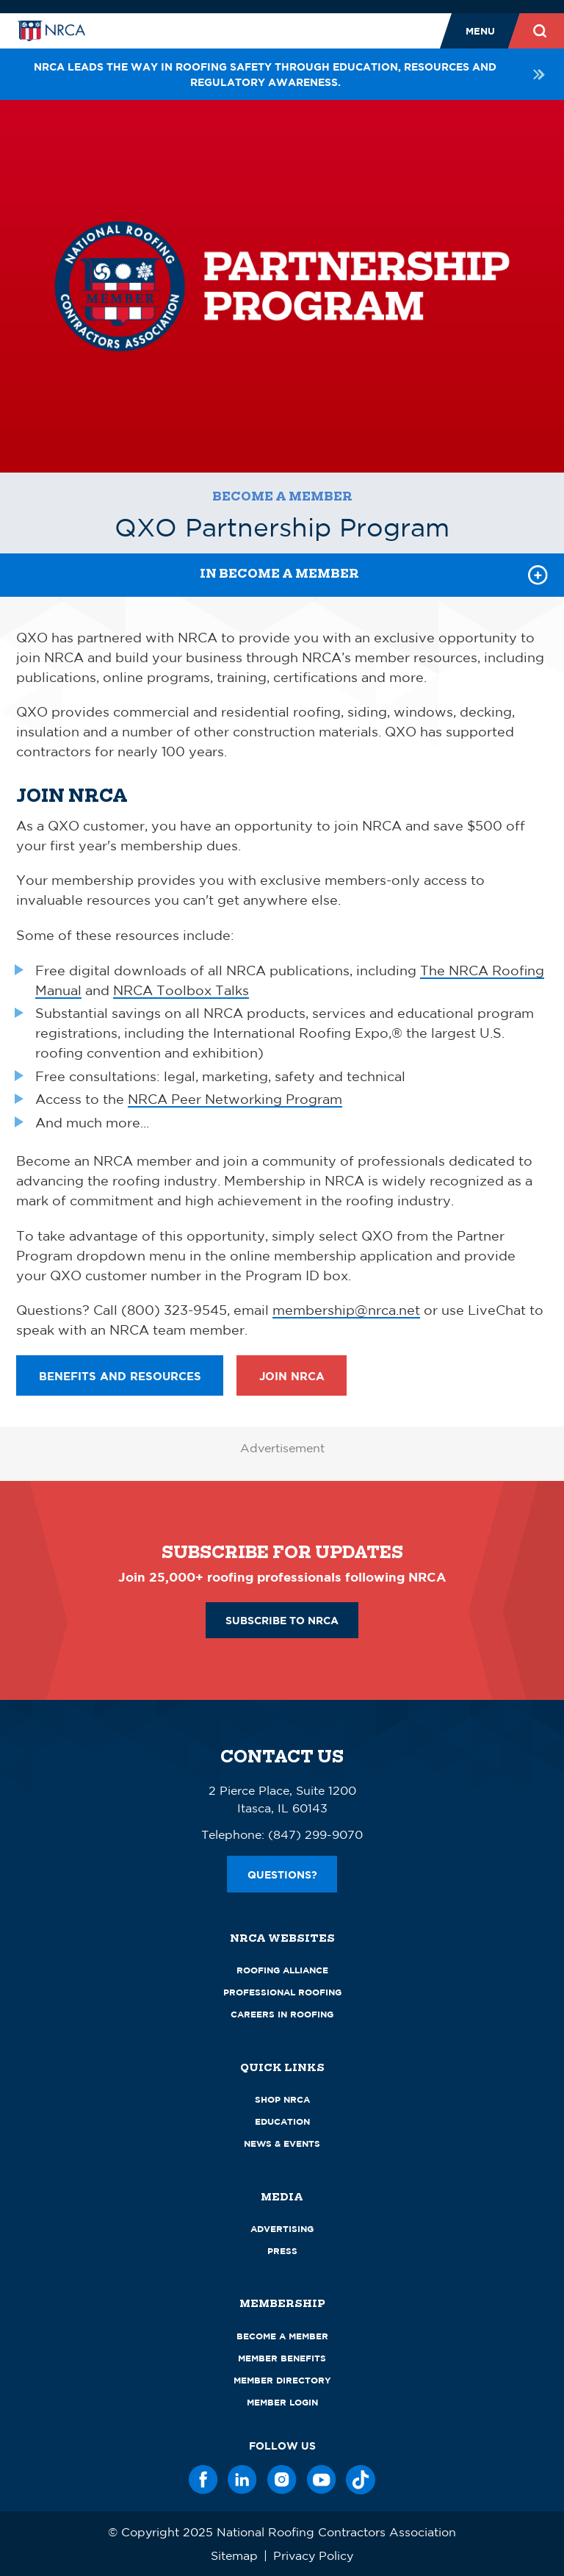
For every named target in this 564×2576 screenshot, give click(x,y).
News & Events (282, 2143)
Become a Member (282, 496)
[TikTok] (360, 2479)
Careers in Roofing (282, 2014)
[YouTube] (321, 2479)
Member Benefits (282, 2358)
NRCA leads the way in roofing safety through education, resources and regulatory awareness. (291, 74)
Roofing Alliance (282, 1970)
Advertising (282, 2228)
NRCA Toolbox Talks (181, 990)
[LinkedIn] (242, 2479)
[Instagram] (282, 2479)
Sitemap (234, 2555)
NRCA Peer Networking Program (235, 1098)
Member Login (282, 2402)
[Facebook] (203, 2479)
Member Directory (282, 2380)
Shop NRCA (282, 2099)
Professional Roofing (282, 1992)
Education (282, 2121)
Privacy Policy (313, 2555)
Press (282, 2250)
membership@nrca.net (346, 1309)
